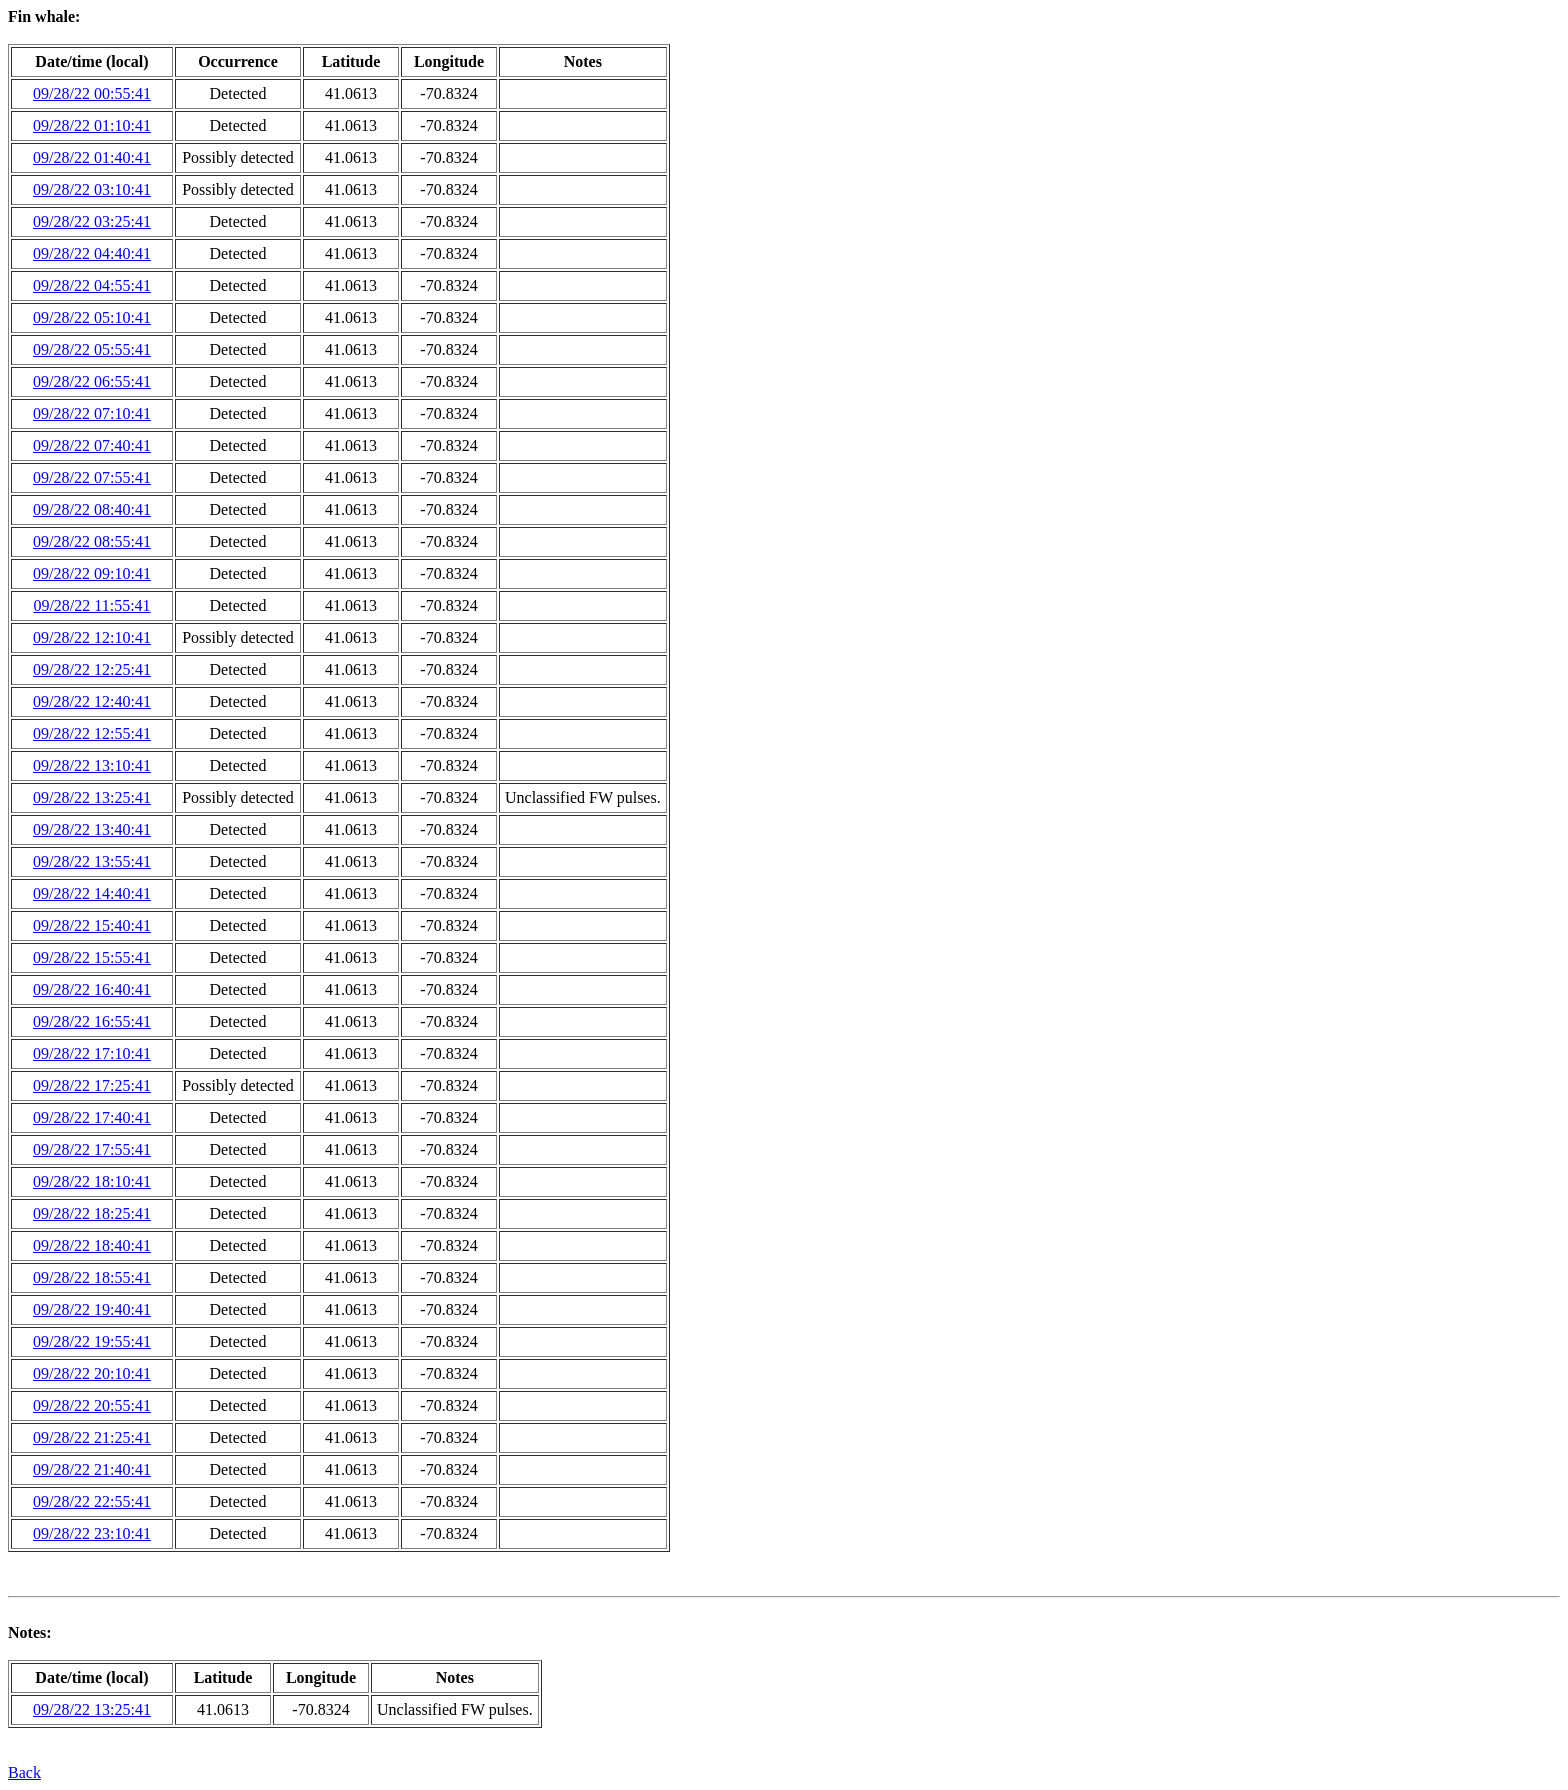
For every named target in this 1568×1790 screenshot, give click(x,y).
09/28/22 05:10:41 (92, 317)
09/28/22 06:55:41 (92, 381)
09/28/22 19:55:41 (92, 1341)
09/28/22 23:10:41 (92, 1533)
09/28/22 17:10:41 (92, 1053)
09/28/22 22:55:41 (92, 1501)
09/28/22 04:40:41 (92, 253)
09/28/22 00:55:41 (92, 93)
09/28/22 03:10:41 (92, 189)
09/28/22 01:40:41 (92, 157)
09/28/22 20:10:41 (92, 1373)
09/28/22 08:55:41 (92, 541)
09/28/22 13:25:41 (92, 797)
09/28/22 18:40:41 (92, 1245)
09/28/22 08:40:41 (92, 509)
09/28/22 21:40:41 (92, 1469)
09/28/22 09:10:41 (92, 573)
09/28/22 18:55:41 (92, 1277)
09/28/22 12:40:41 (92, 701)
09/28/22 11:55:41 (91, 605)
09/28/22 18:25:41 (92, 1213)
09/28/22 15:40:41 (92, 925)
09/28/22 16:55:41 (92, 1021)
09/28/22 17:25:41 (92, 1085)
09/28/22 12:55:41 (92, 733)
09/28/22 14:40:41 (92, 893)
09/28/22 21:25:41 (92, 1437)
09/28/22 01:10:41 (92, 125)
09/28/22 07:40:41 (92, 445)
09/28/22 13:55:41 (92, 861)
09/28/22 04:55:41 (92, 285)
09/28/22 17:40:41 (92, 1117)
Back (24, 1772)
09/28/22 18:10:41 (92, 1181)
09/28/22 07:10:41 (92, 413)
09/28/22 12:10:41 (92, 637)
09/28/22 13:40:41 (92, 829)
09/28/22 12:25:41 (92, 669)
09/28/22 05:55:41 (92, 349)
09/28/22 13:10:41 (92, 765)
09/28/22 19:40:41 (92, 1309)
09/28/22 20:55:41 (92, 1405)
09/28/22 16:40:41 (92, 989)
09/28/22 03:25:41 (92, 221)
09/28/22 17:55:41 (92, 1149)
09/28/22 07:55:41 (92, 477)
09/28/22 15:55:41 (92, 957)
